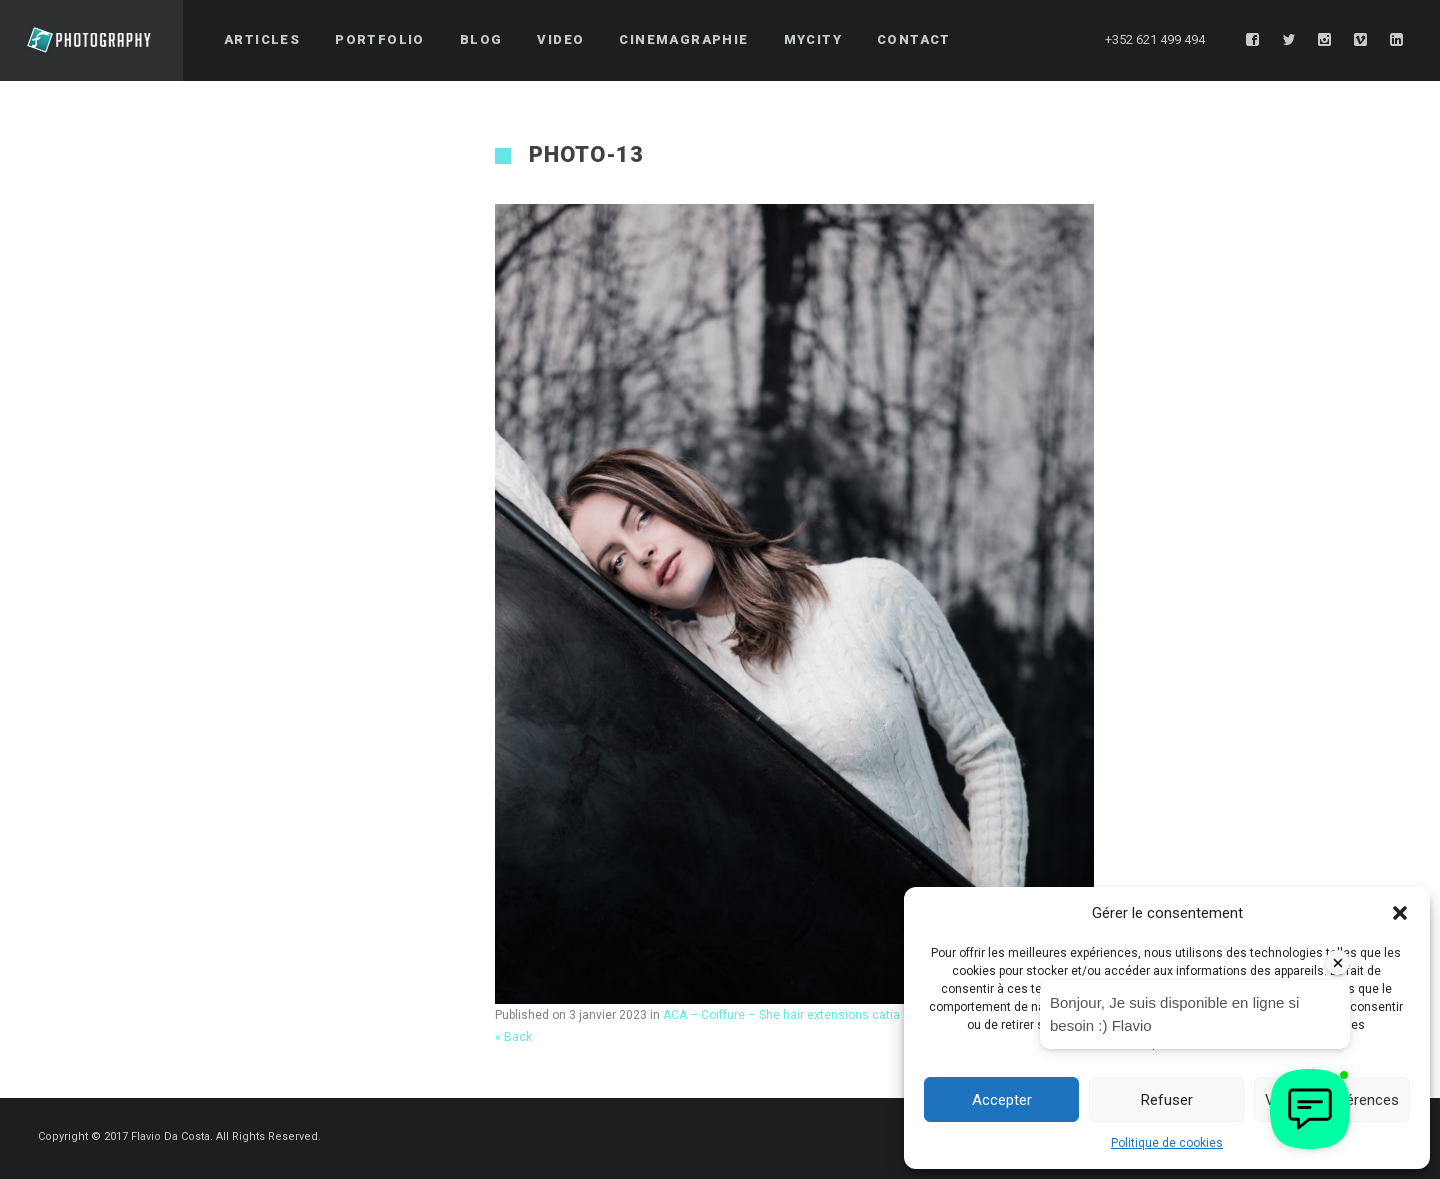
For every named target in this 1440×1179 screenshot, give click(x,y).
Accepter (1002, 1100)
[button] (1400, 913)
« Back (513, 1037)
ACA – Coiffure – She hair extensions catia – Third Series (821, 1015)
